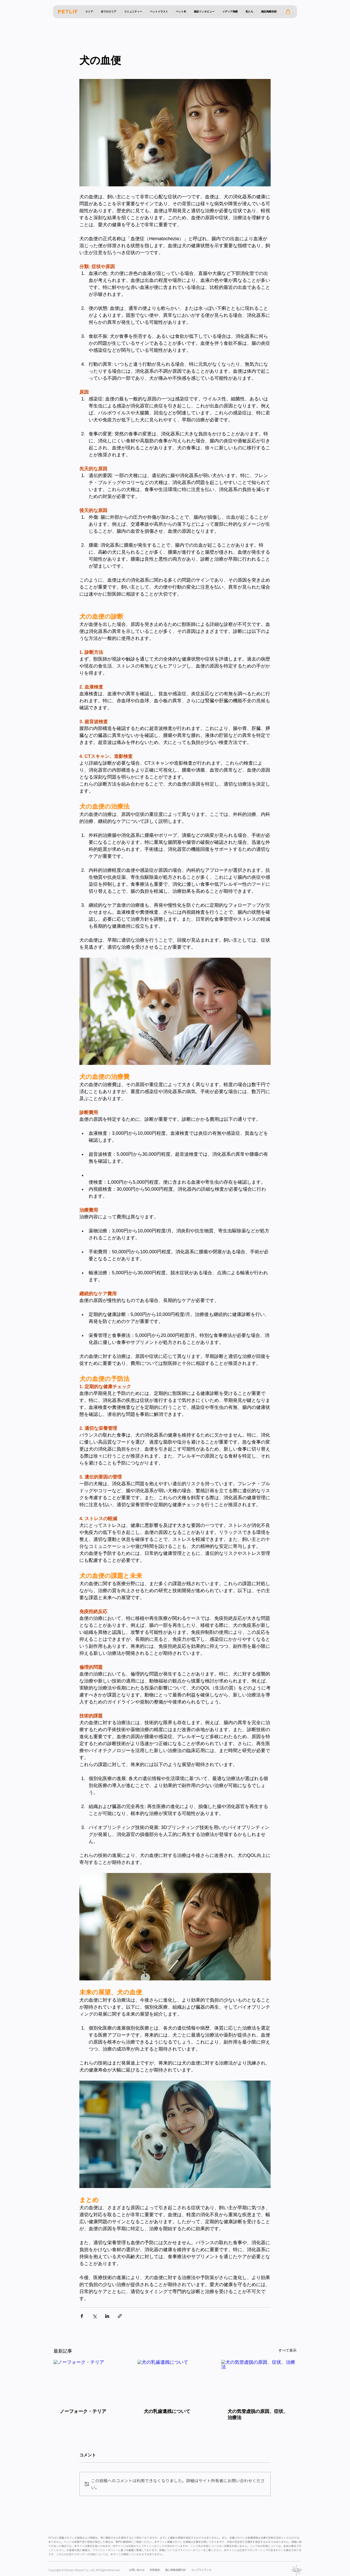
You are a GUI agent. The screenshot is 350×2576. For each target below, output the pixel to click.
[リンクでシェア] (119, 2316)
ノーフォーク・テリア (83, 2411)
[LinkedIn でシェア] (107, 2316)
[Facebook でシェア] (81, 2316)
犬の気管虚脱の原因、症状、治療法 (257, 2414)
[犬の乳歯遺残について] (175, 2381)
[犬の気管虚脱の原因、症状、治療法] (258, 2381)
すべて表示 (287, 2350)
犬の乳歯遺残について (167, 2411)
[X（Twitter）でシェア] (94, 2316)
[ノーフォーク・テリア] (91, 2381)
